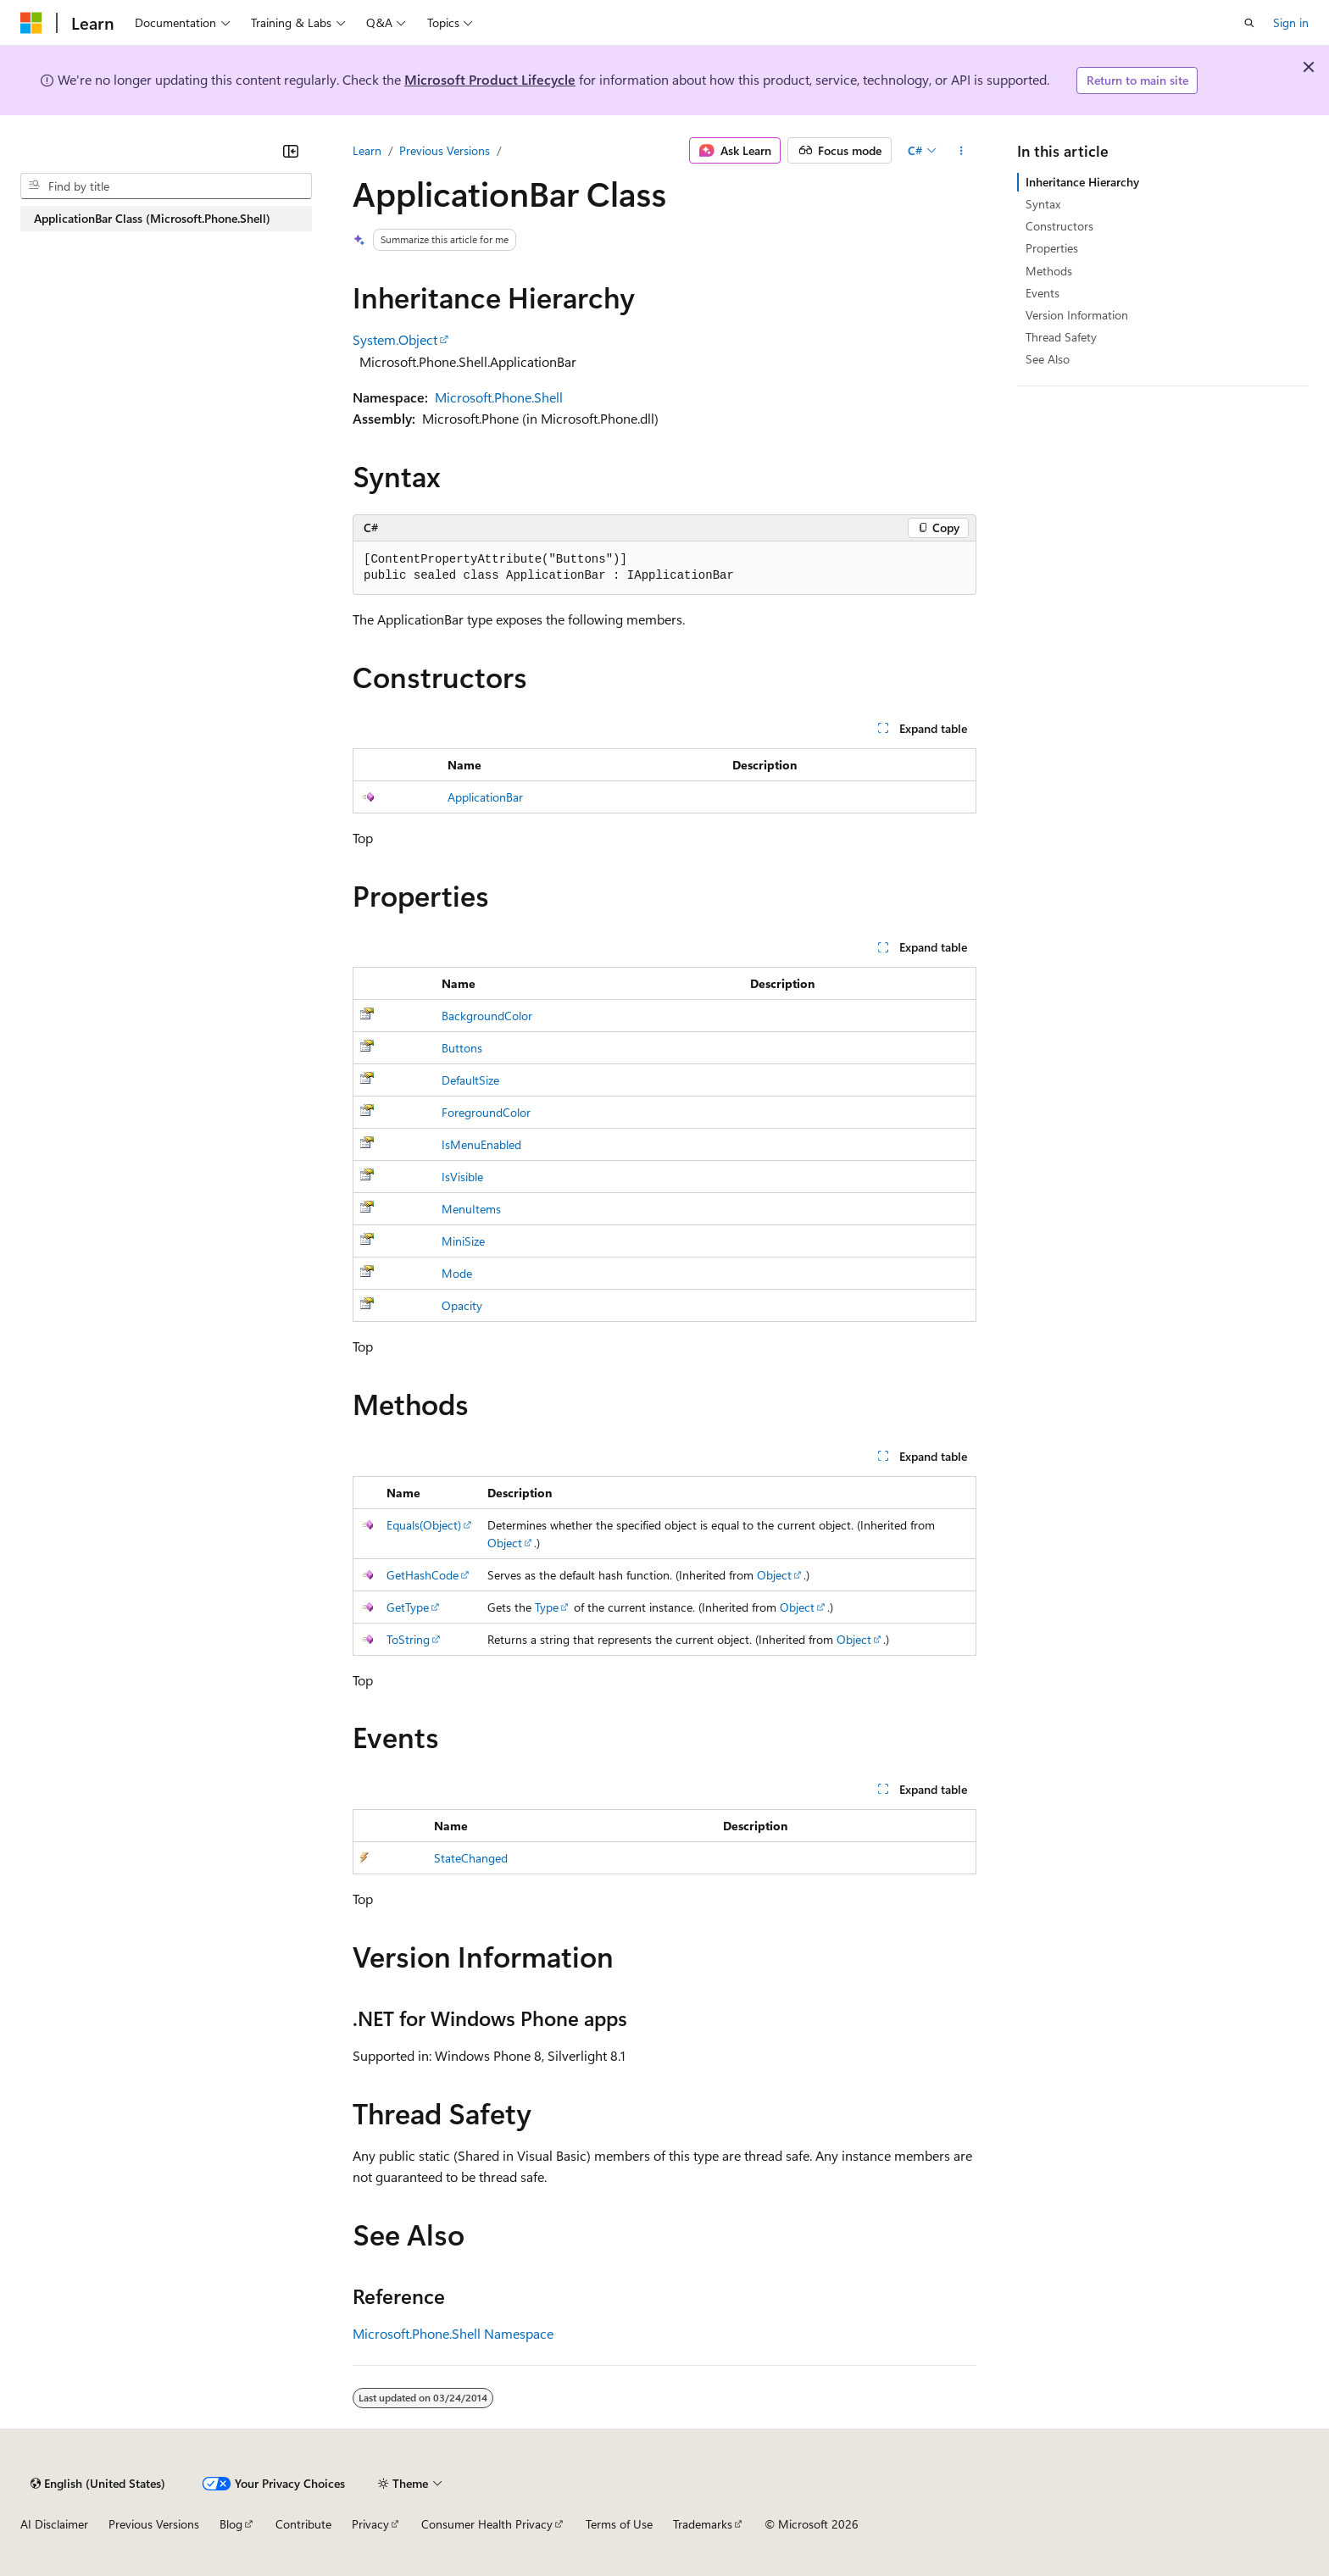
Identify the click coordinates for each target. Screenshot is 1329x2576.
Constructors (1059, 226)
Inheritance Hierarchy (1082, 182)
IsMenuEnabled (481, 1144)
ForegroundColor (486, 1112)
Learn (367, 150)
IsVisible (462, 1177)
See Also (1048, 359)
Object (504, 1543)
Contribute (303, 2524)
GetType (407, 1607)
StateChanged (471, 1858)
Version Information (1077, 315)
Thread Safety (1061, 337)
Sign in (1291, 22)
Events (1042, 293)
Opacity (462, 1305)
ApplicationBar (485, 797)
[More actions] (961, 150)
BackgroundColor (487, 1016)
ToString (408, 1639)
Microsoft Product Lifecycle (490, 79)
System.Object (395, 339)
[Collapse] (291, 151)
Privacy (370, 2524)
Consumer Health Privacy (487, 2524)
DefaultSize (470, 1080)
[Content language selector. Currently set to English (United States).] (97, 2483)
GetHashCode (422, 1575)
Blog (231, 2524)
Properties (1052, 248)
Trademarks (702, 2524)
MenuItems (471, 1209)
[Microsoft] (31, 23)
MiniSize (463, 1241)
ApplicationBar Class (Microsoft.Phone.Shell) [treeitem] (152, 218)
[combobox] (166, 186)
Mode (457, 1273)
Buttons (462, 1048)
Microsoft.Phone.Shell (499, 397)
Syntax (1043, 204)
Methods (1049, 271)
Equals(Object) (423, 1525)
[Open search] (1249, 23)
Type (547, 1607)
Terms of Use (619, 2524)
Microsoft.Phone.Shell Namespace (453, 2333)
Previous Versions (444, 150)
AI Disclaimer (54, 2524)
